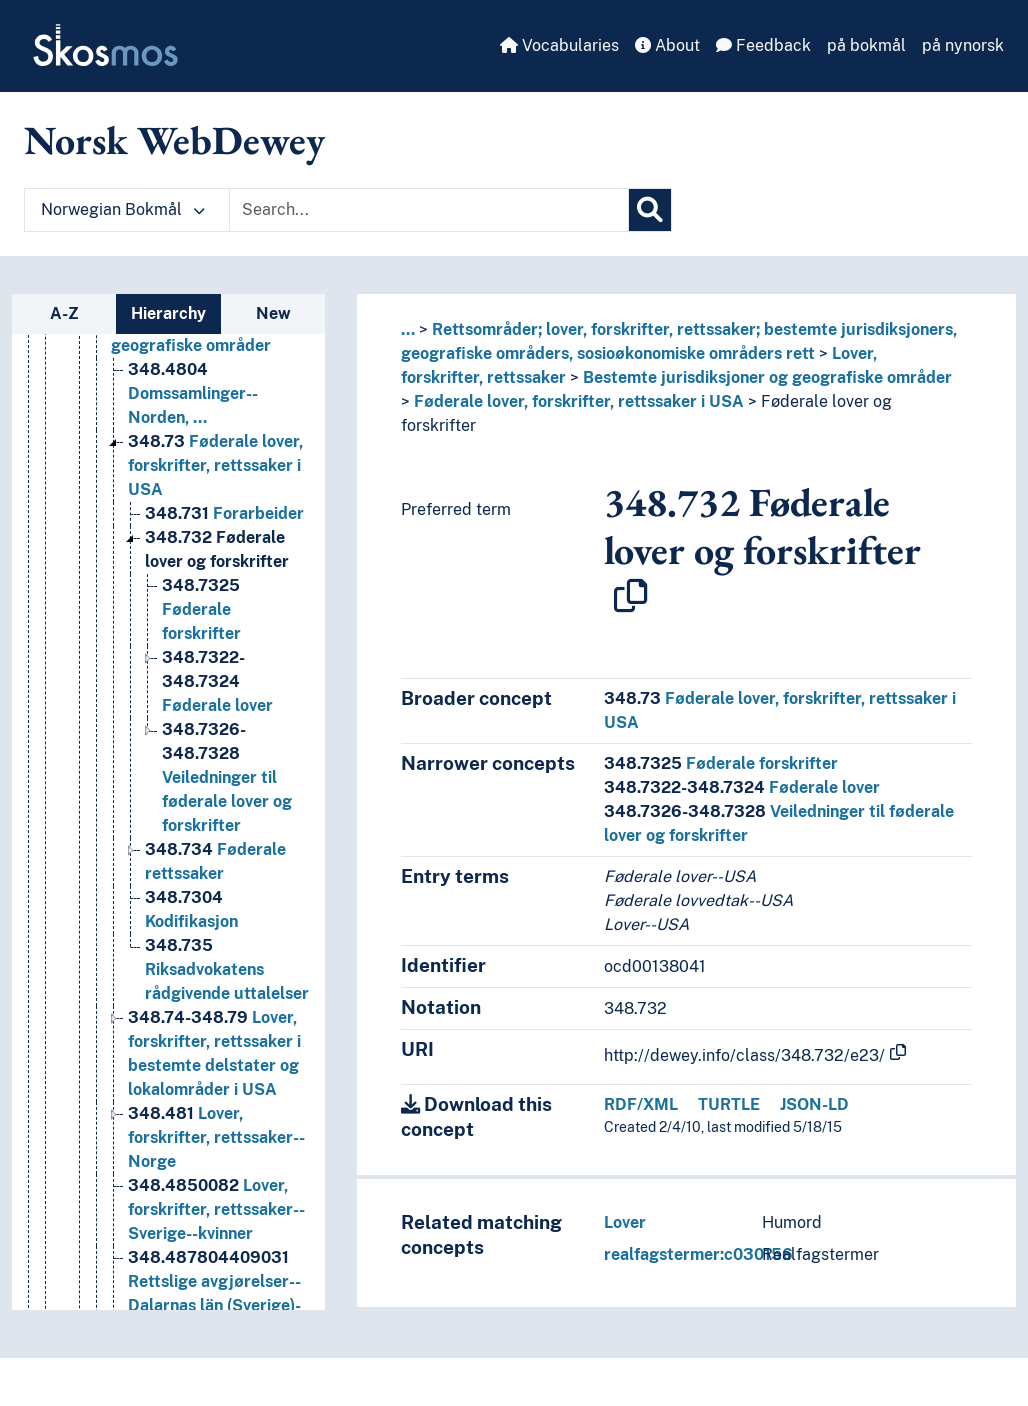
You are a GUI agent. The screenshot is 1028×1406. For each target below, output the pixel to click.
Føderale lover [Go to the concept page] (217, 681)
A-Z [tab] (64, 313)
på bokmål (866, 45)
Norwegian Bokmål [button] (123, 209)
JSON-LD (814, 1104)
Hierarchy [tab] (168, 313)
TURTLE (729, 1104)
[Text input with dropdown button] (429, 210)
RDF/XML (641, 1104)
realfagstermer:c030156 (698, 1254)
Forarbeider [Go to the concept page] (224, 513)
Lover (625, 1222)
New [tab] (273, 313)
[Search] (650, 210)
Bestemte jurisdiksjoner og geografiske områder (767, 377)
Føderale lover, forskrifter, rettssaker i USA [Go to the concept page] (215, 465)
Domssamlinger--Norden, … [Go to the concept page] (193, 393)
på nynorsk (963, 45)
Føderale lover (742, 787)
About (667, 45)
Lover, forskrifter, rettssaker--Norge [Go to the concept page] (216, 1137)
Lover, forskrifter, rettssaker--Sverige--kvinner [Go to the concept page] (216, 1209)
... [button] (408, 329)
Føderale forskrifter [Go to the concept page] (201, 609)
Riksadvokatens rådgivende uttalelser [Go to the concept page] (227, 969)
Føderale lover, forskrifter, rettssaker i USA (579, 401)
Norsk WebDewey (174, 140)
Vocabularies (559, 45)
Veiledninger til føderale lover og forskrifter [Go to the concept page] (227, 777)
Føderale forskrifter (721, 763)
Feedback (763, 45)
